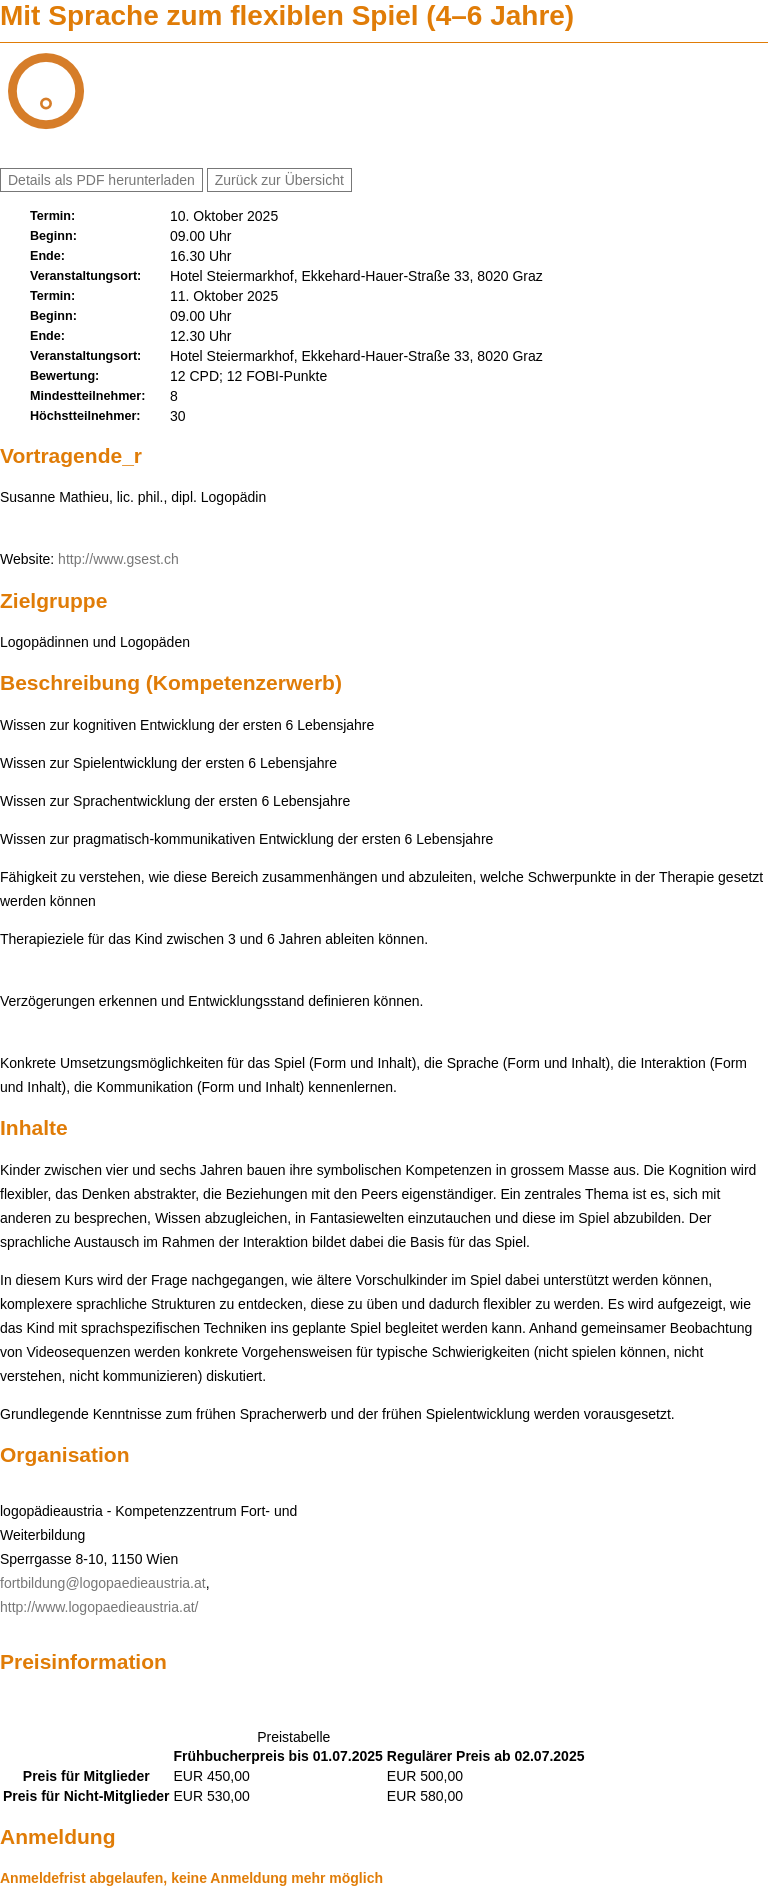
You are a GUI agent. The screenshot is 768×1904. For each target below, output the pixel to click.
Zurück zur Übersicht (279, 180)
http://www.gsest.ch (118, 559)
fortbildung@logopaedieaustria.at (103, 1583)
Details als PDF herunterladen (101, 180)
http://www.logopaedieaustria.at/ (99, 1607)
